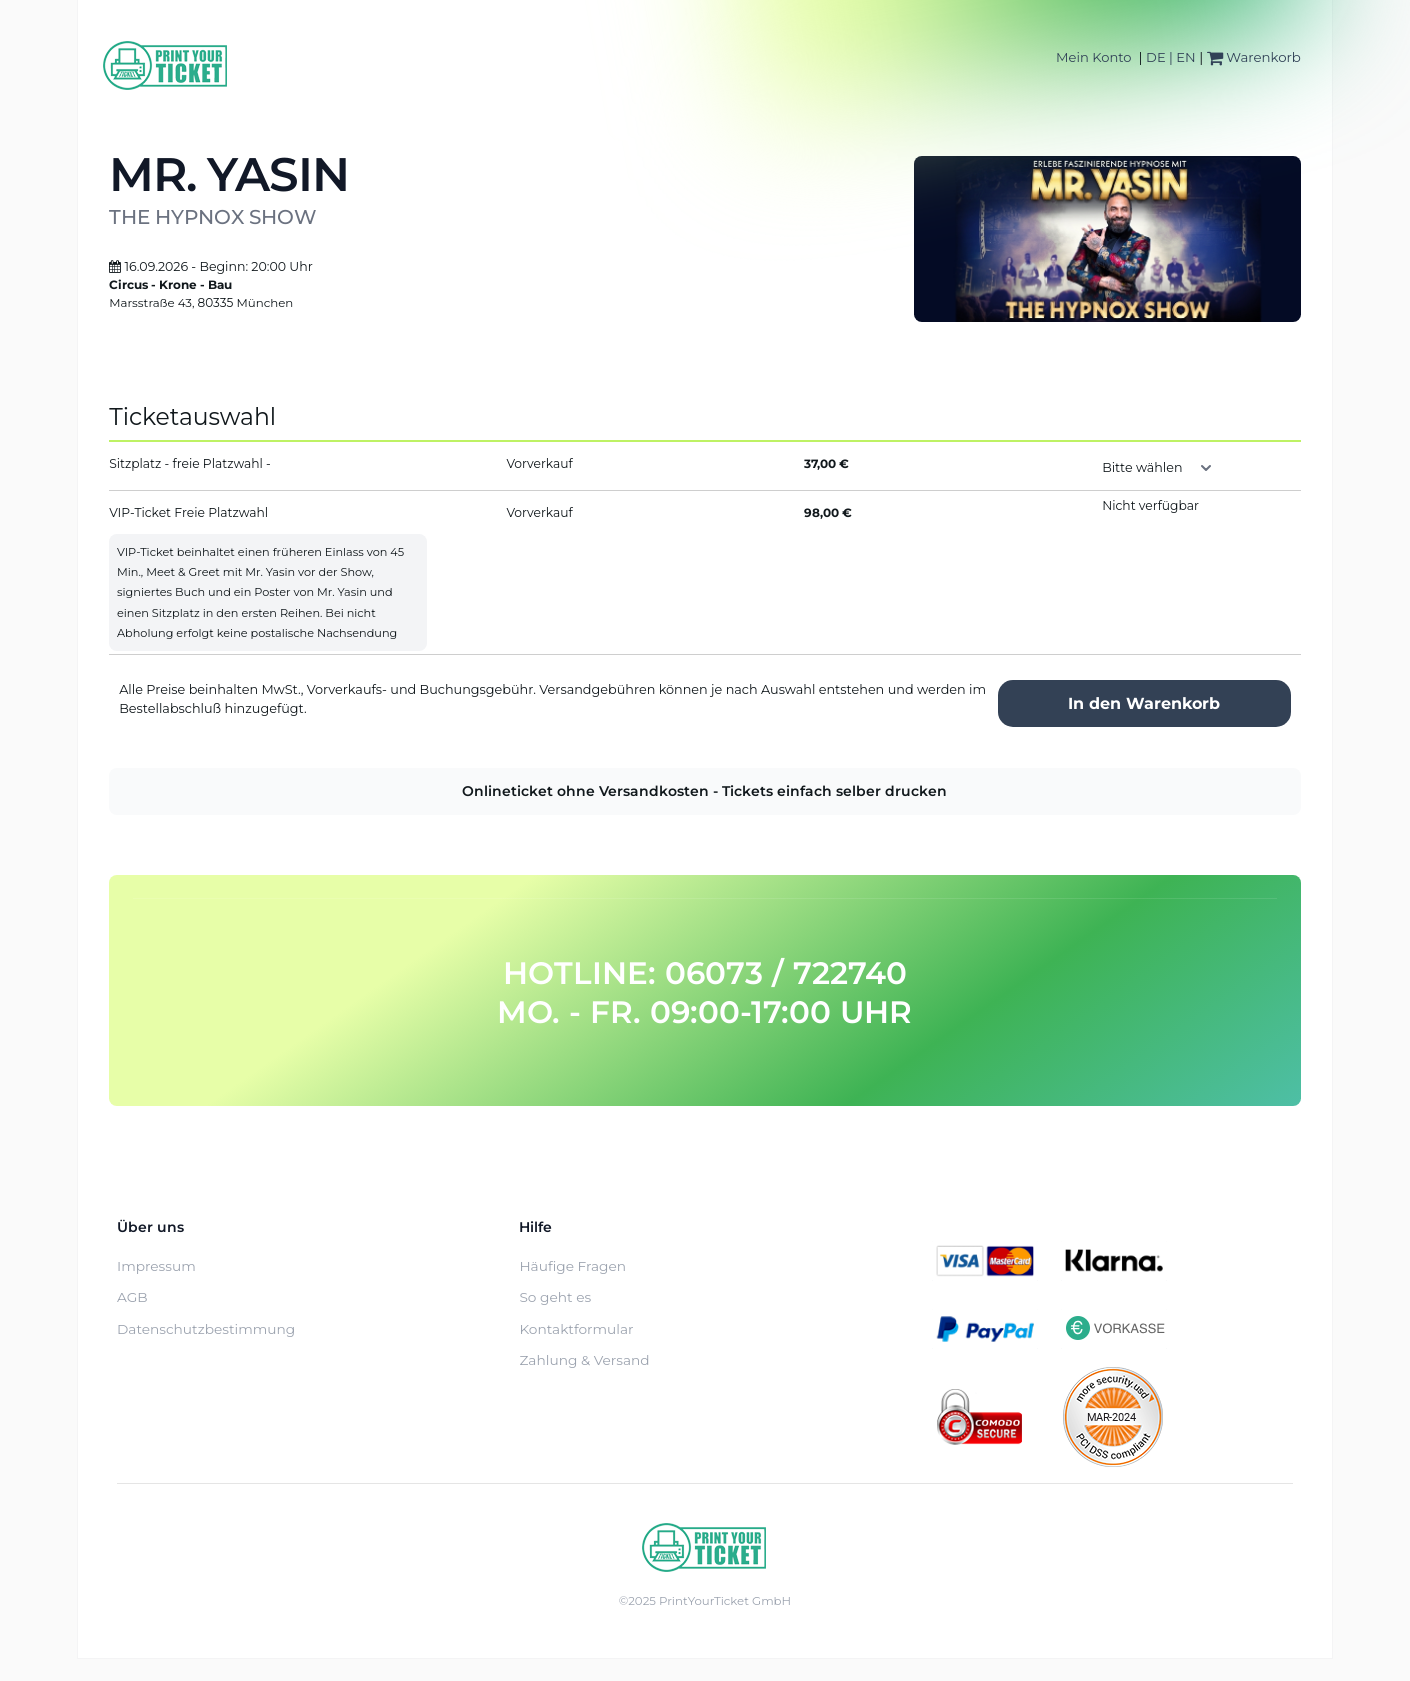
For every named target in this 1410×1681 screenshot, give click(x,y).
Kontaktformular (576, 1329)
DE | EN (1171, 57)
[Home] (166, 65)
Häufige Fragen (572, 1266)
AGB (132, 1297)
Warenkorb (1254, 57)
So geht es (555, 1297)
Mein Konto (1093, 57)
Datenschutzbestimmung (206, 1329)
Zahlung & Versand (584, 1360)
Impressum (156, 1266)
